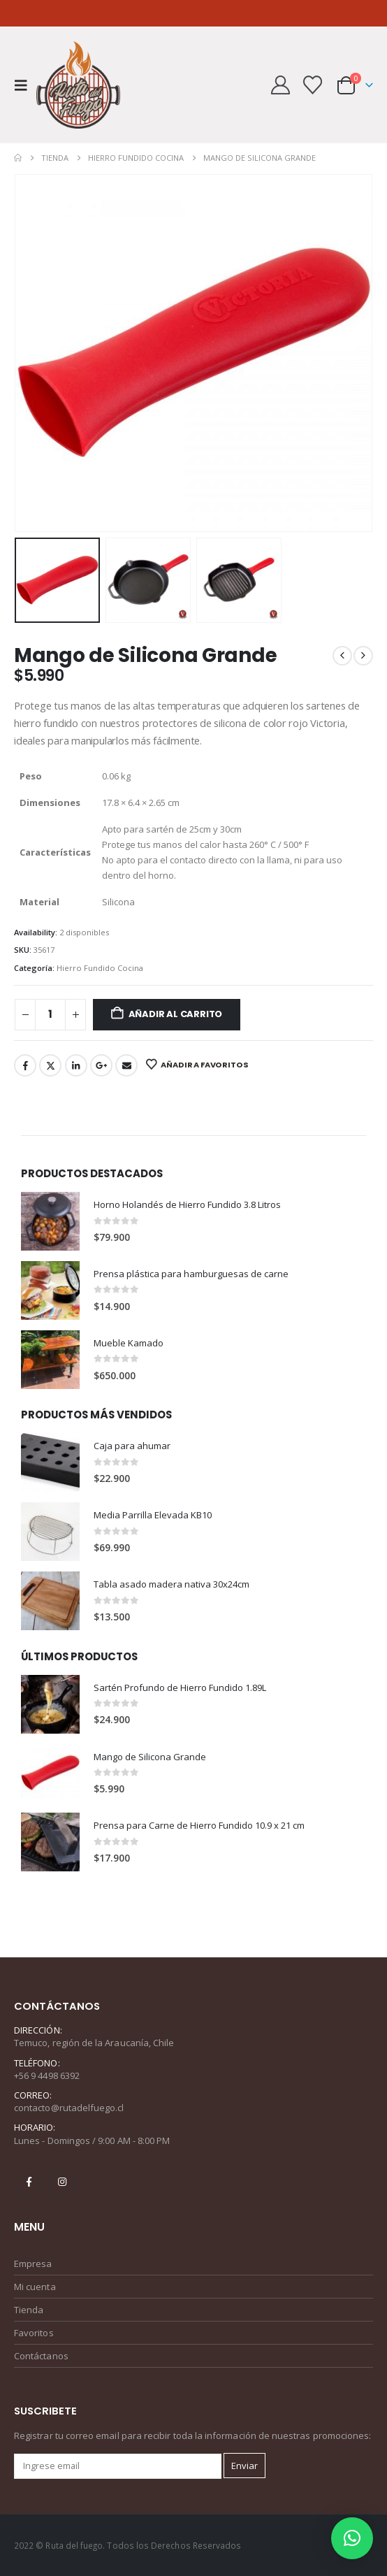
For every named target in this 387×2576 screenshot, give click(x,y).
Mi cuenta (35, 2286)
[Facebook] (319, 13)
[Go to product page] (50, 1221)
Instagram (62, 2182)
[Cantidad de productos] (50, 1014)
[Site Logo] (78, 85)
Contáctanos (41, 2356)
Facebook (25, 1065)
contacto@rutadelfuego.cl (69, 2107)
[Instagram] (342, 13)
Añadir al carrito (176, 1014)
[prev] (342, 655)
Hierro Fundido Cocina (100, 968)
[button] (25, 85)
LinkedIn (76, 1065)
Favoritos (34, 2332)
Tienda (28, 2309)
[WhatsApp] (363, 13)
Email (126, 1065)
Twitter (50, 1065)
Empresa (33, 2263)
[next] (363, 655)
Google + (101, 1065)
